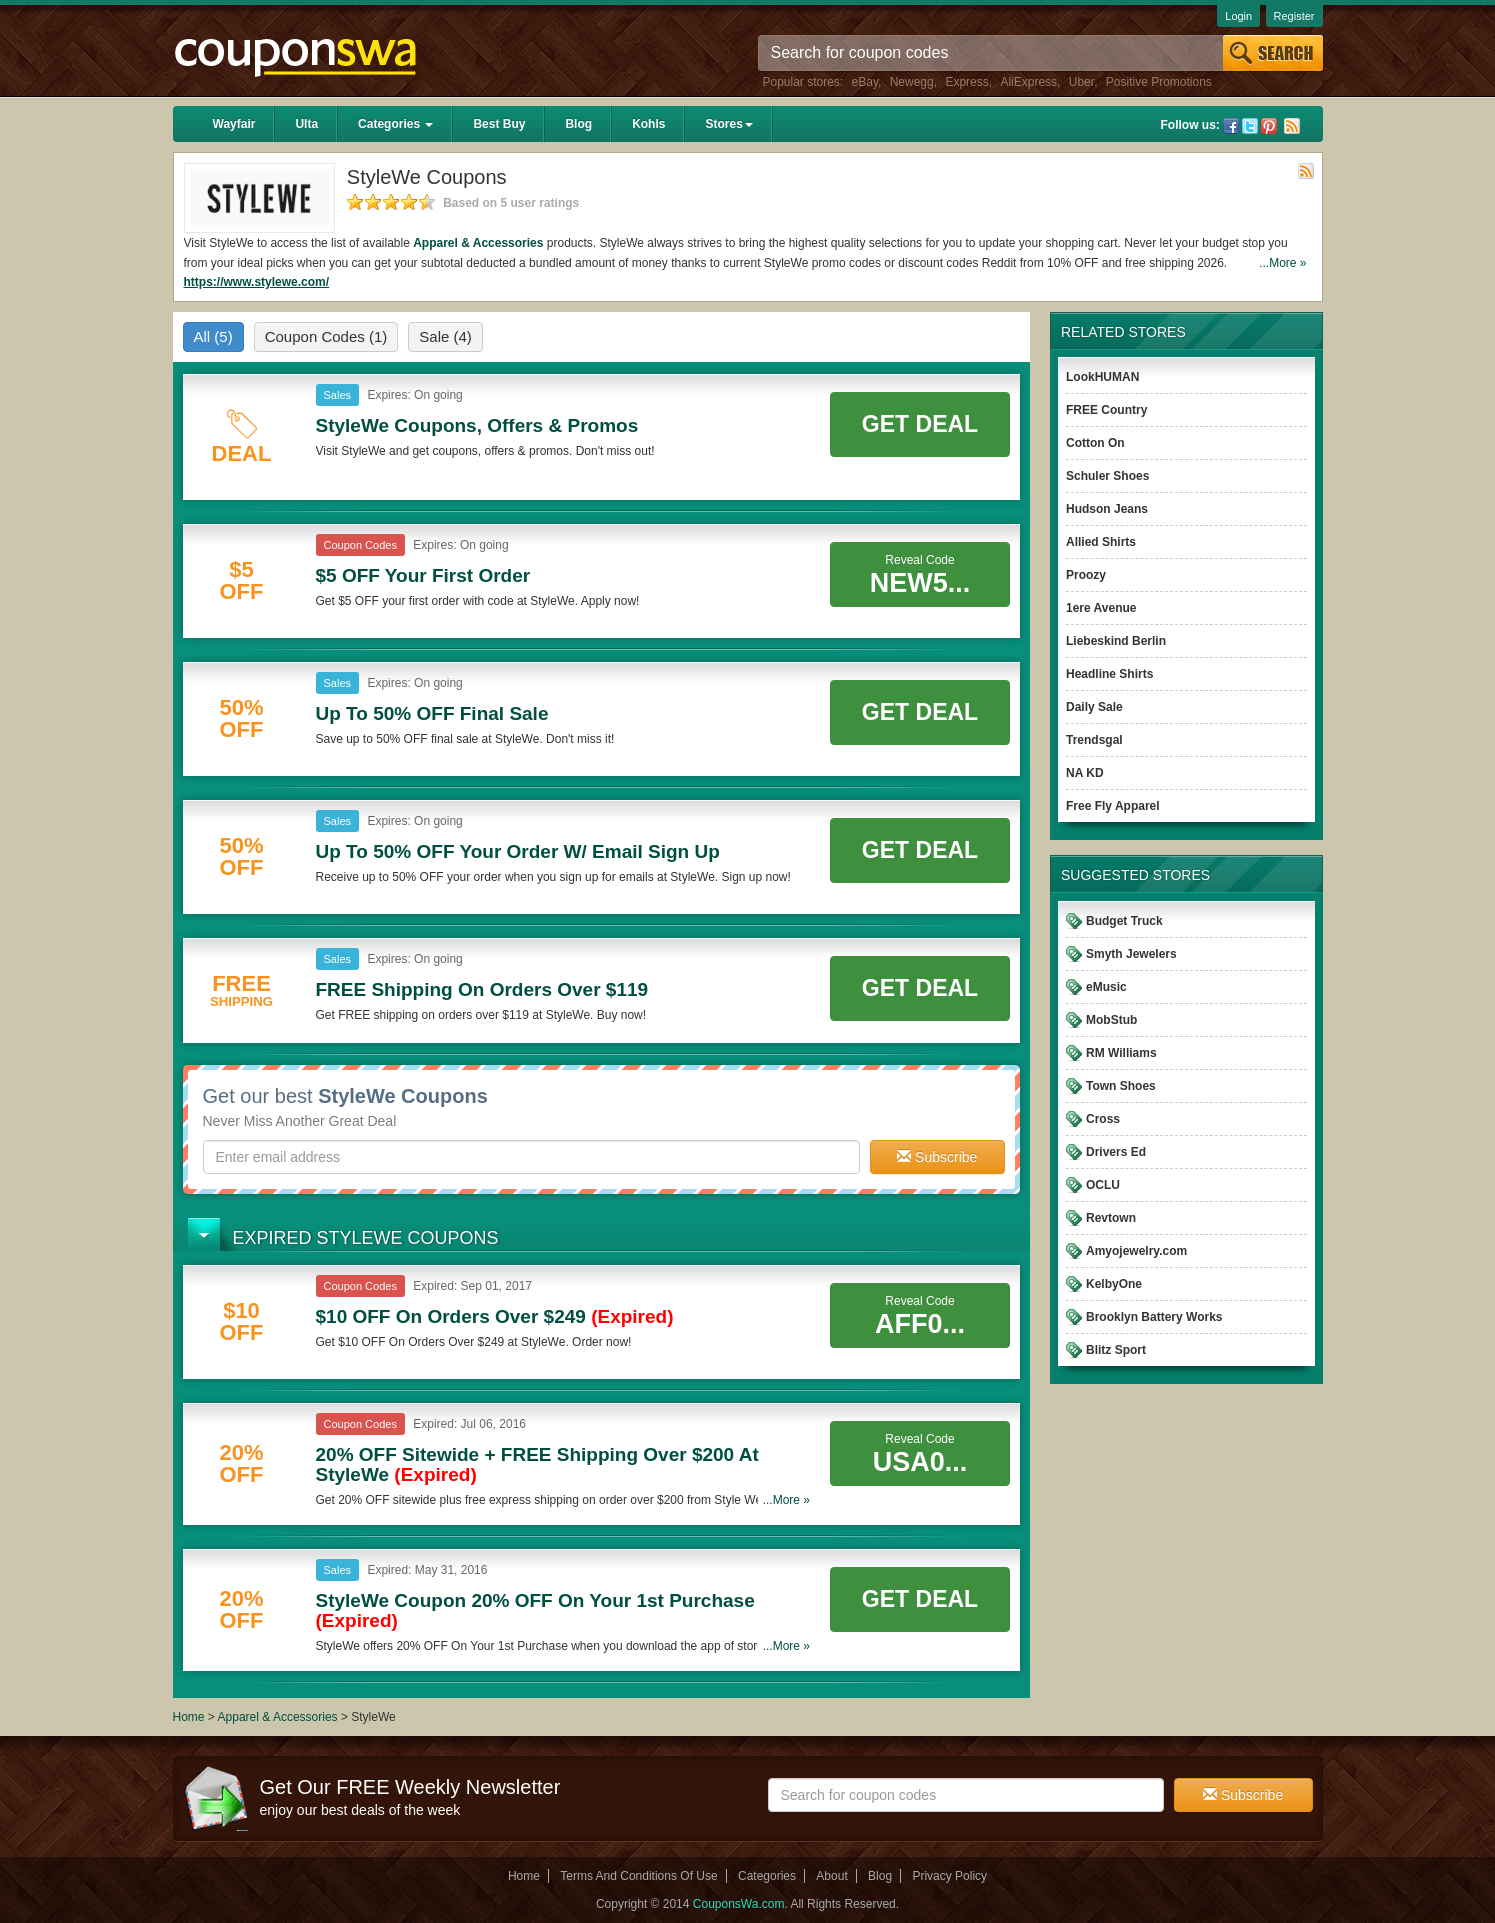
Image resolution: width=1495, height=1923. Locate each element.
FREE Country (1106, 410)
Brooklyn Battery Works (1154, 1317)
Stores (728, 124)
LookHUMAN (1102, 377)
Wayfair (234, 124)
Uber (1081, 82)
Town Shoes (1121, 1086)
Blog (578, 124)
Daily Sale (1094, 707)
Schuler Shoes (1107, 476)
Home (189, 1717)
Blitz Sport (1116, 1350)
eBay (865, 82)
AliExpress (1028, 82)
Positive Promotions (1159, 82)
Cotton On (1095, 443)
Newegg (912, 82)
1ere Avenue (1101, 608)
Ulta (306, 124)
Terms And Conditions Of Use (638, 1876)
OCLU (1103, 1185)
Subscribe (937, 1157)
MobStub (1111, 1020)
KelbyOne (1114, 1284)
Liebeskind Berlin (1116, 641)
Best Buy (499, 124)
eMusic (1106, 987)
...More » (1282, 263)
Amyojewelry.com (1136, 1251)
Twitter (1250, 126)
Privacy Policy (949, 1876)
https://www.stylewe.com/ (257, 282)
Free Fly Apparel (1113, 806)
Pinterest (1269, 126)
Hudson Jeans (1107, 509)
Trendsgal (1094, 740)
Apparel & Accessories (478, 243)
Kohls (648, 124)
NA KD (1085, 773)
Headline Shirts (1109, 674)
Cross (1103, 1119)
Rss (1292, 126)
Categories (395, 124)
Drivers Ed (1116, 1152)
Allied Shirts (1101, 542)
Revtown (1111, 1218)
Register (1294, 16)
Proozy (1086, 575)
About (831, 1876)
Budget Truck (1124, 921)
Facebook (1231, 126)
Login (1238, 16)
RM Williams (1121, 1053)
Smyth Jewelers (1131, 954)
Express (966, 82)
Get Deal (920, 424)
